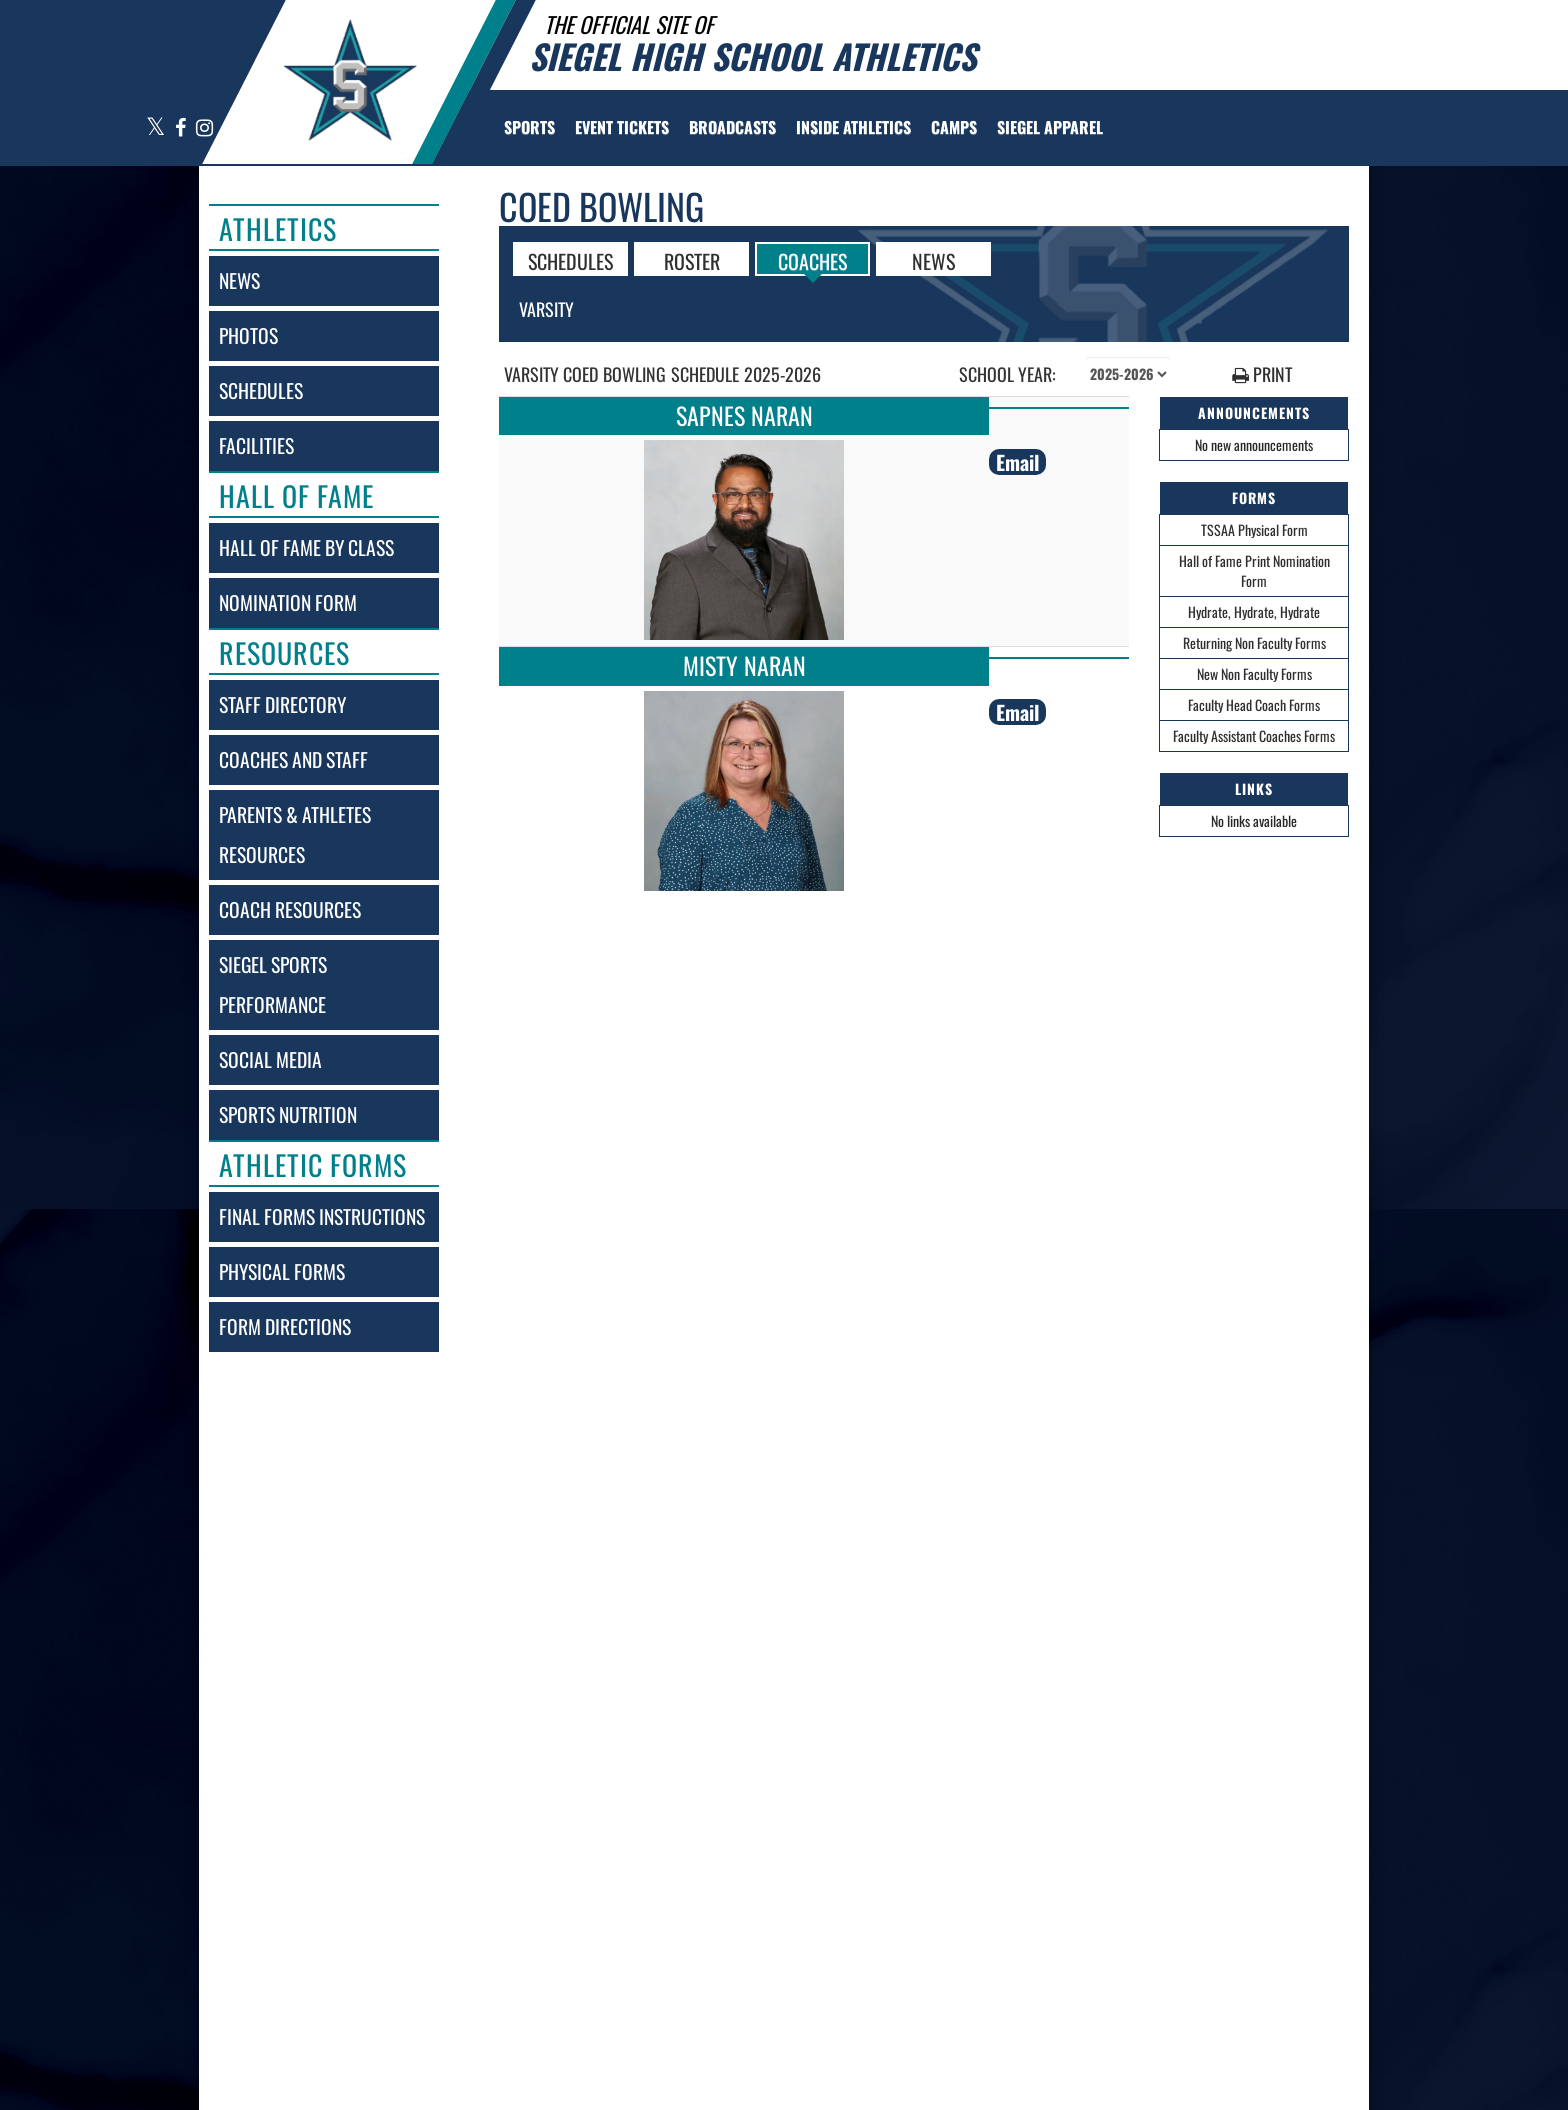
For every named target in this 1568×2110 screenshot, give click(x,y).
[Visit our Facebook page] (181, 128)
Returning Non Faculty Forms (1254, 642)
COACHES (812, 260)
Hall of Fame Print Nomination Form (1254, 570)
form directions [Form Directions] (285, 1326)
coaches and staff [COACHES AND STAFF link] (293, 759)
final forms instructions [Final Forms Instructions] (322, 1216)
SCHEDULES (570, 260)
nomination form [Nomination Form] (288, 602)
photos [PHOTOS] (248, 335)
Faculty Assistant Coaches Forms (1254, 735)
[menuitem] (622, 127)
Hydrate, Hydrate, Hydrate (1254, 611)
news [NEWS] (239, 280)
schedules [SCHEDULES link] (261, 390)
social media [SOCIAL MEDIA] (270, 1059)
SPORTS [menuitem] (529, 127)
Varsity (546, 309)
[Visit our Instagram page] (203, 128)
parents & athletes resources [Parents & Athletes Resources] (295, 834)
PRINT (1262, 374)
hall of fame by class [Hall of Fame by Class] (306, 547)
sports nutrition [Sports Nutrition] (288, 1114)
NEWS (933, 260)
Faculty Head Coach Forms (1254, 704)
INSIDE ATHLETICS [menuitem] (853, 127)
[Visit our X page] (156, 128)
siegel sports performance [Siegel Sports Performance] (273, 984)
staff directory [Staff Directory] (282, 704)
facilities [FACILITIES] (256, 445)
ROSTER (692, 260)
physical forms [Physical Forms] (282, 1271)
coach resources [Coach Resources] (290, 909)
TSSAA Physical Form (1254, 529)
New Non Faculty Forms (1254, 673)
